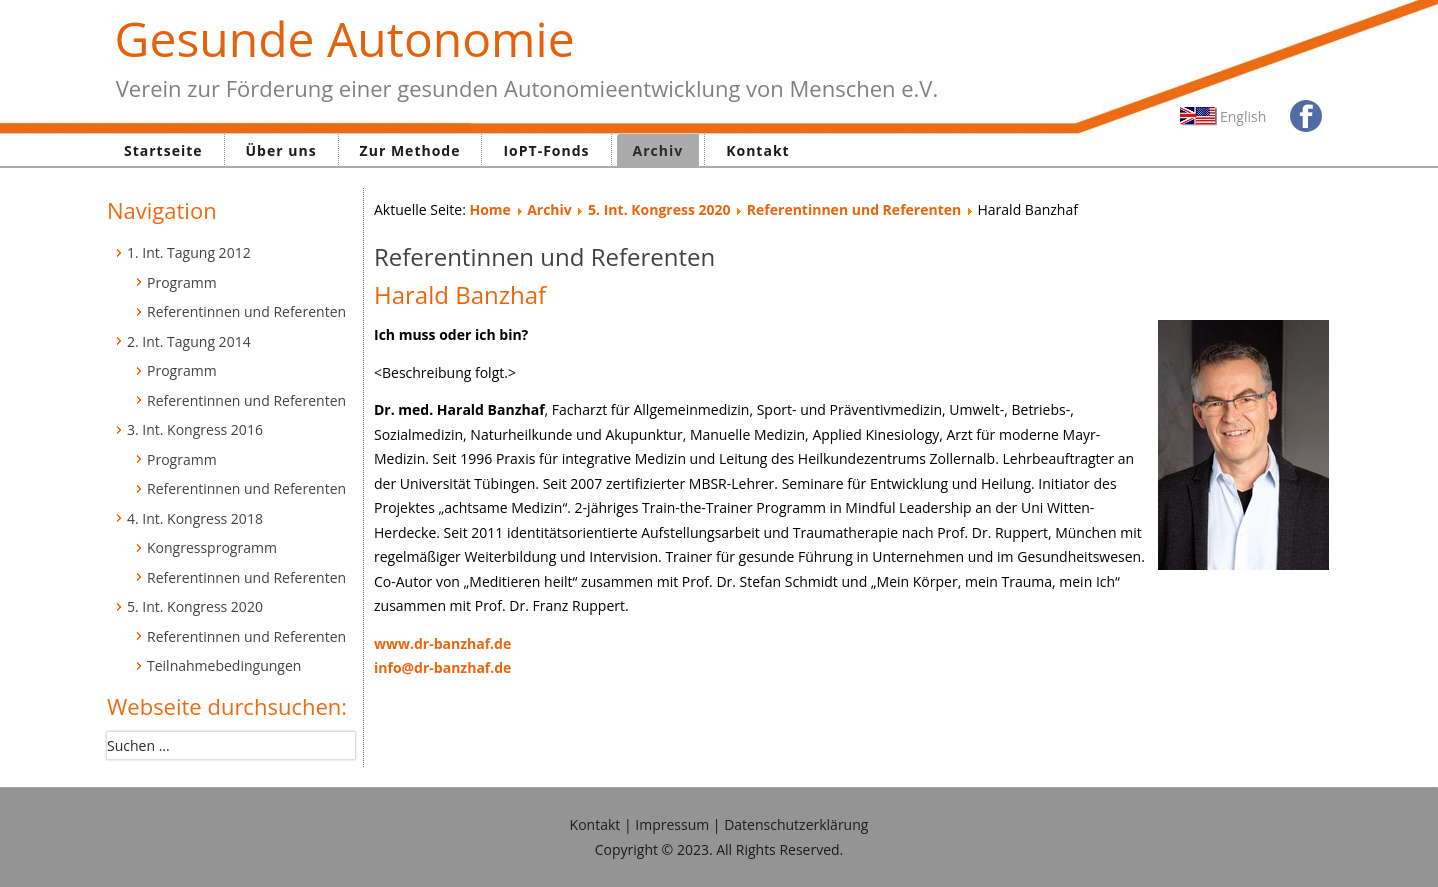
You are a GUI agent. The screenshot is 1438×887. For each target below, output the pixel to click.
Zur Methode (410, 150)
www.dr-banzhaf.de (442, 643)
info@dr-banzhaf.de (442, 667)
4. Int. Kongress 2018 (195, 518)
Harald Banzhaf (460, 294)
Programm (182, 282)
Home (489, 209)
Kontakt (757, 150)
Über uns (281, 150)
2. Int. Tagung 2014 (189, 341)
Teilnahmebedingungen (224, 665)
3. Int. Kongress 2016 (195, 429)
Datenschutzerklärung (796, 824)
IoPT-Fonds (546, 150)
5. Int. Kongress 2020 (195, 606)
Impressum (672, 824)
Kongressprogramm (212, 547)
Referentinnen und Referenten (246, 311)
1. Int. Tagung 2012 (189, 252)
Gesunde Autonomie (345, 38)
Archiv (658, 150)
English (1243, 116)
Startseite (163, 150)
